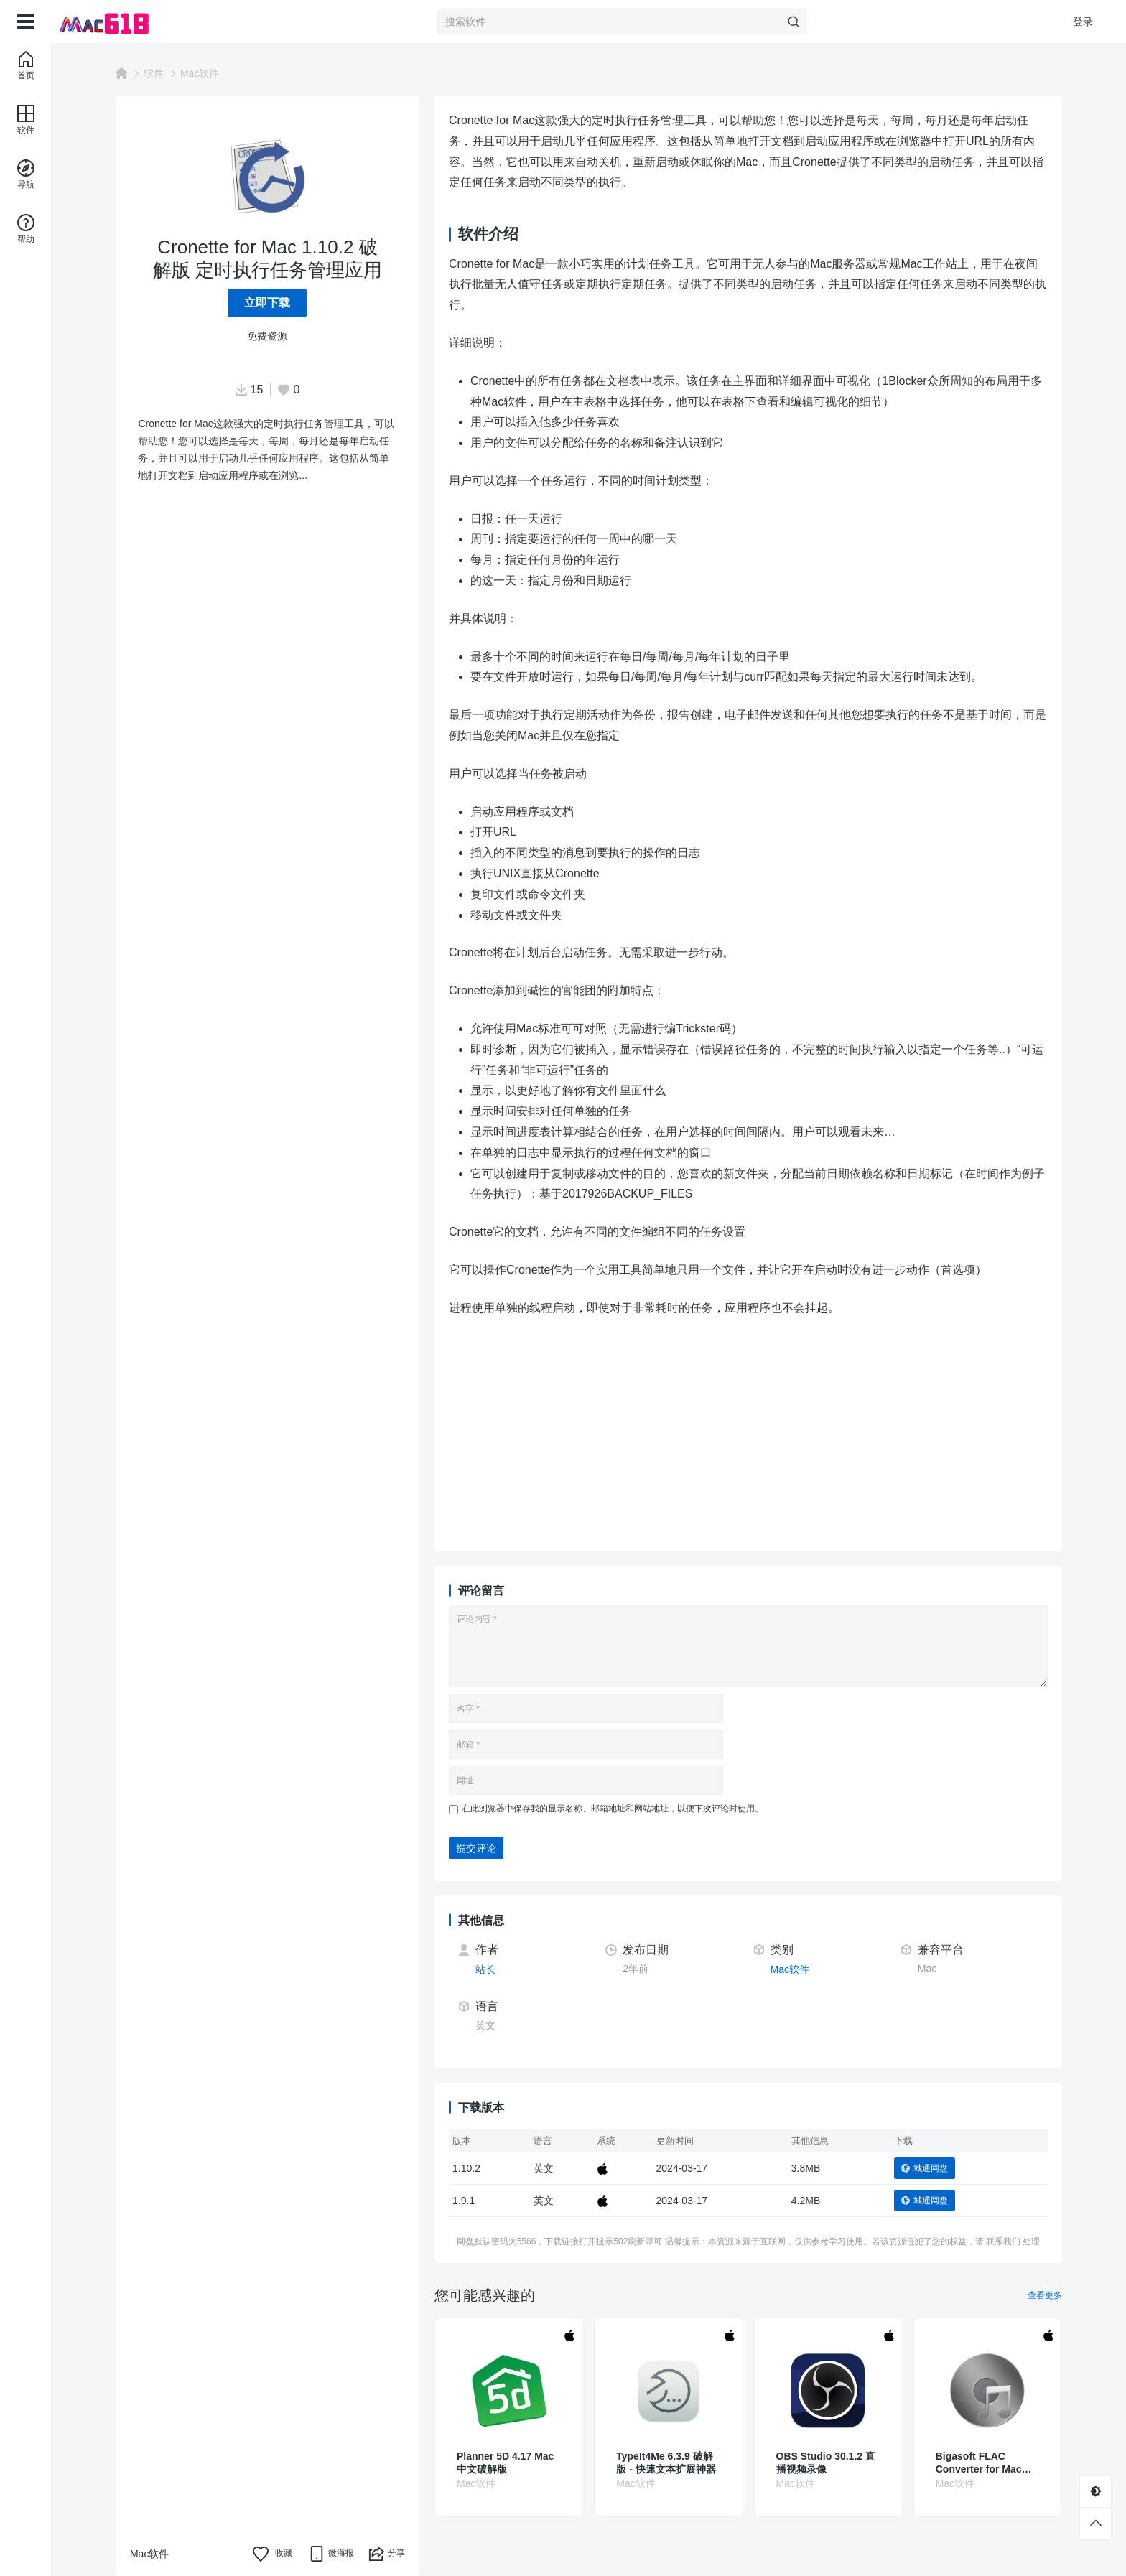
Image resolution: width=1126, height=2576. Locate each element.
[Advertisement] (785, 1436)
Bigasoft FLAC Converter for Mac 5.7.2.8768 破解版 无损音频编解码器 (987, 2462)
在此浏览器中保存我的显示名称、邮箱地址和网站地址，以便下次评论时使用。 (612, 1808)
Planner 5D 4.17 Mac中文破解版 (505, 2462)
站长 (485, 1969)
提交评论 (476, 1848)
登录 (1083, 21)
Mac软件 (199, 73)
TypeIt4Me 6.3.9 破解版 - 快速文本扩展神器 (665, 2462)
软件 (154, 73)
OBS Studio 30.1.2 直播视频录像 (825, 2462)
